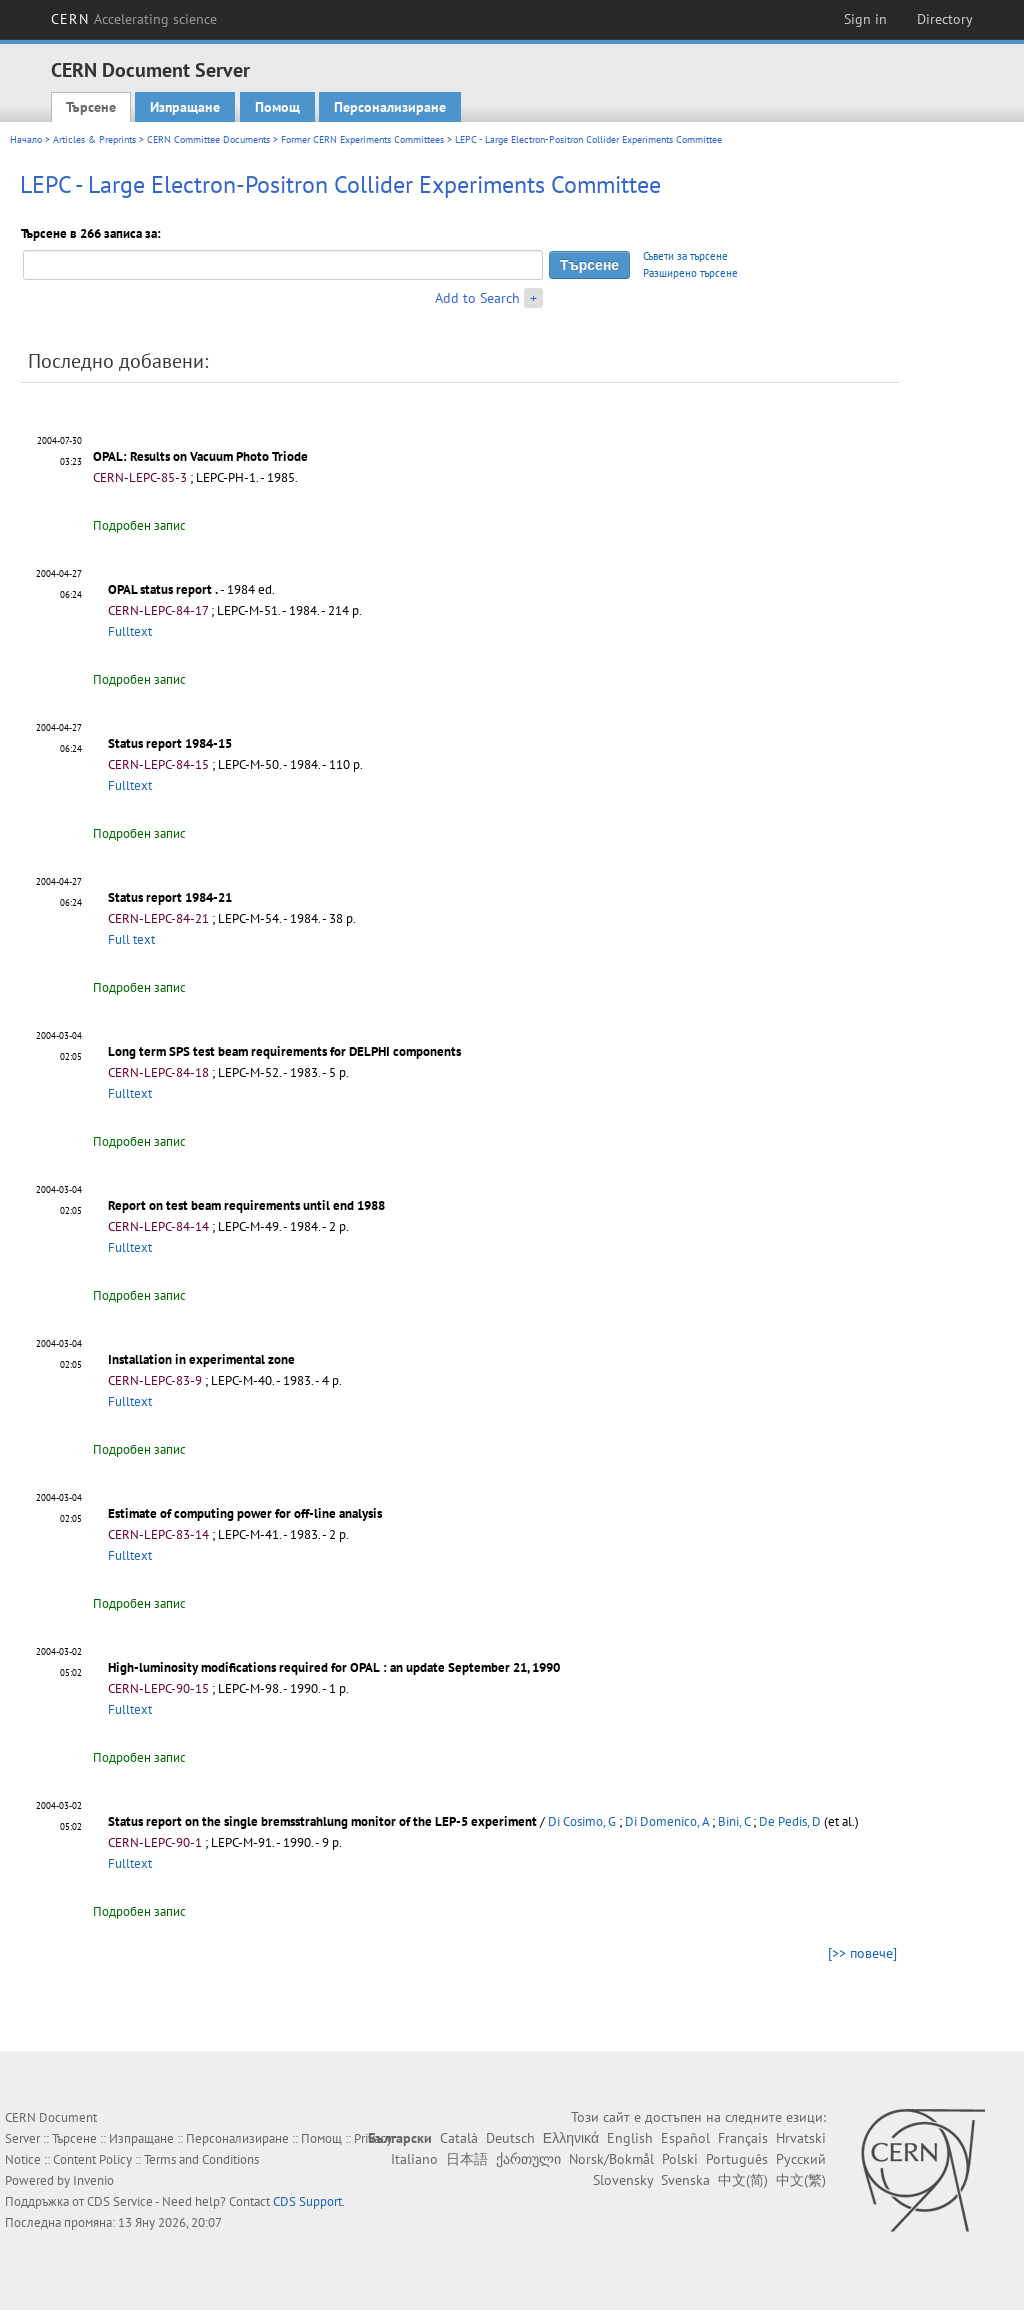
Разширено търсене (690, 273)
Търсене (91, 107)
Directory (945, 19)
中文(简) (743, 2180)
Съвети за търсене (685, 256)
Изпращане (185, 107)
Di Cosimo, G (582, 1821)
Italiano (414, 2159)
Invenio (93, 2180)
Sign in (865, 19)
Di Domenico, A (667, 1821)
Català (459, 2138)
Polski (680, 2159)
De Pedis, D (790, 1821)
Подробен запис (139, 525)
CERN (134, 19)
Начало (26, 139)
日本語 (467, 2159)
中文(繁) (801, 2180)
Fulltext (130, 631)
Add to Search (477, 298)
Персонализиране (390, 107)
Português (737, 2159)
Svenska (685, 2180)
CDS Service (120, 2201)
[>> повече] (862, 1953)
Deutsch (510, 2138)
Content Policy (92, 2159)
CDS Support (307, 2201)
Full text (131, 939)
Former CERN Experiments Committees (362, 139)
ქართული (528, 2159)
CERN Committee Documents (208, 139)
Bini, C (734, 1821)
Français (743, 2138)
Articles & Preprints (94, 139)
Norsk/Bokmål (611, 2159)
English (630, 2138)
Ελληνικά (571, 2138)
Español (685, 2138)
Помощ (277, 107)
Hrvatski (801, 2138)
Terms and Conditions (201, 2159)
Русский (801, 2159)
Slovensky (623, 2180)
